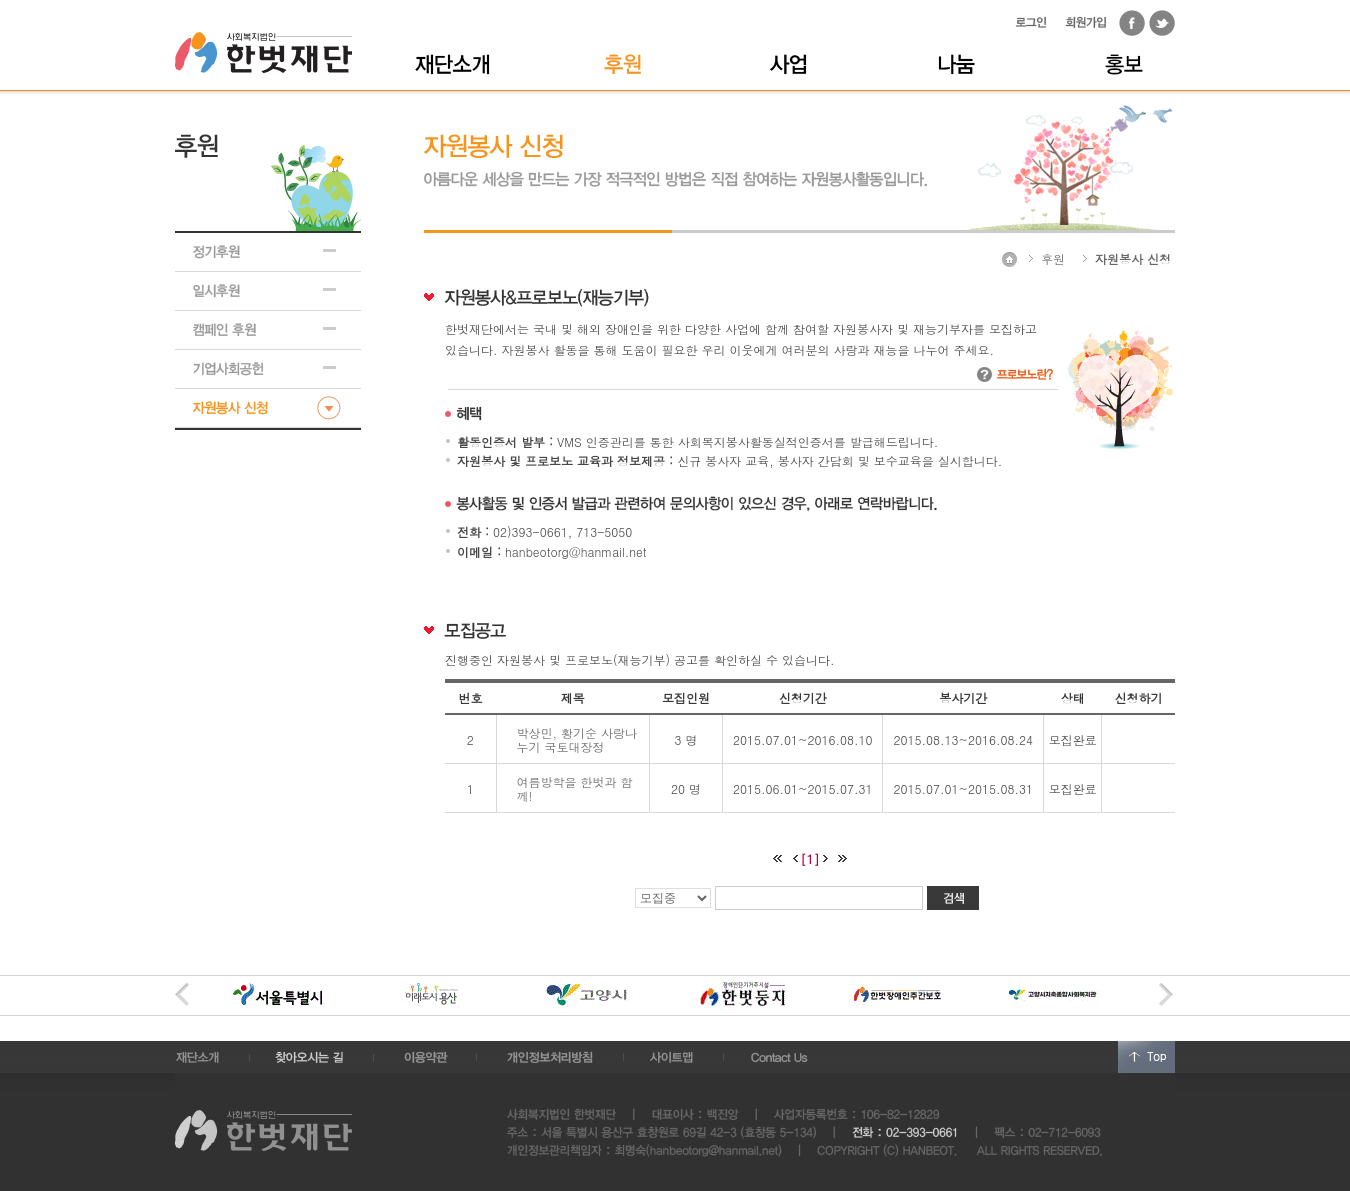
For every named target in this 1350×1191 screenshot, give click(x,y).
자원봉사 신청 (1133, 258)
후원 (1053, 258)
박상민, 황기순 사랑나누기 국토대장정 (577, 739)
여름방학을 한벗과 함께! (575, 788)
